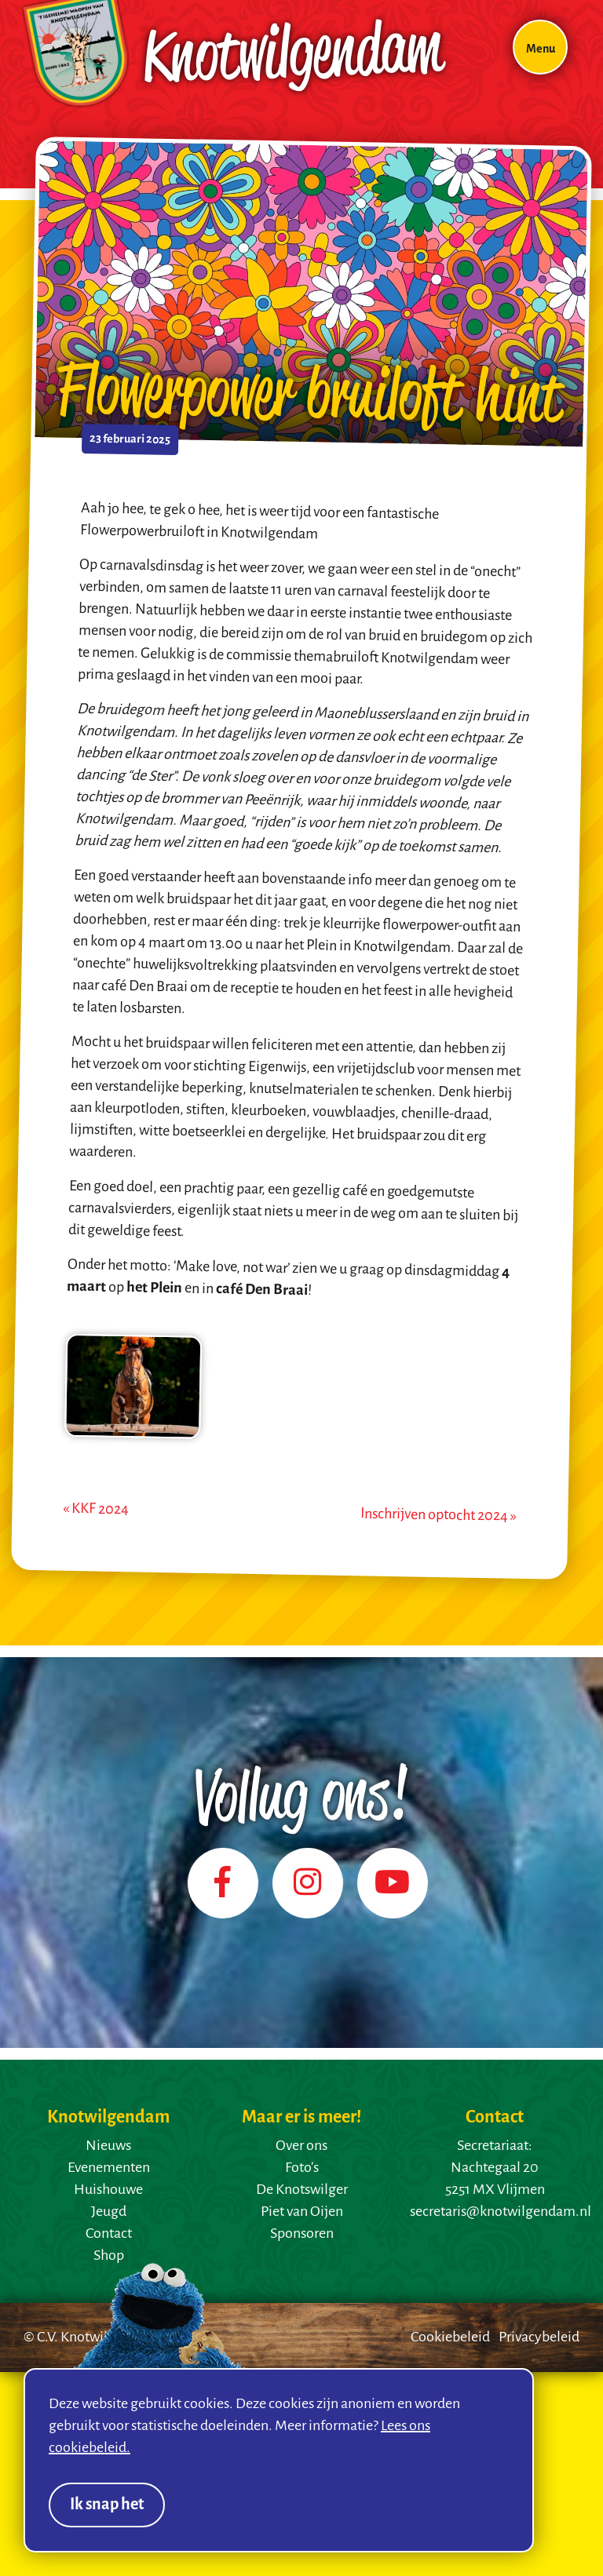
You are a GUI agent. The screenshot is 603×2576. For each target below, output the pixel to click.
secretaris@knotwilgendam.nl (500, 2212)
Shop (108, 2256)
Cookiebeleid (450, 2337)
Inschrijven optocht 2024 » (438, 1515)
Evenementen (109, 2168)
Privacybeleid (539, 2337)
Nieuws (108, 2146)
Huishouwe (108, 2190)
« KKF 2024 (96, 1508)
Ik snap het (107, 2505)
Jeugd (108, 2212)
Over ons (301, 2146)
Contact (109, 2234)
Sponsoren (302, 2234)
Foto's (302, 2168)
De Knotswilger (302, 2190)
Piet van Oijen (302, 2212)
